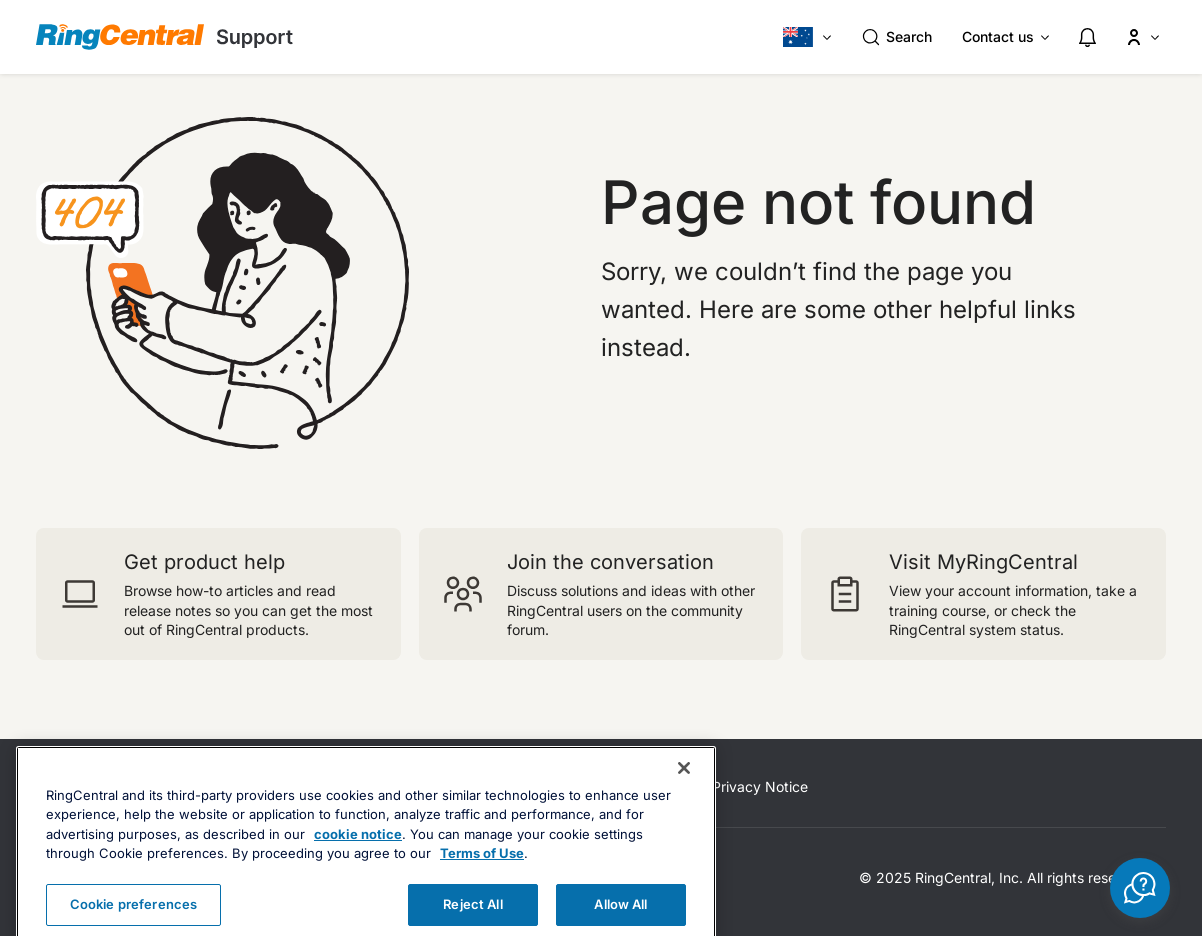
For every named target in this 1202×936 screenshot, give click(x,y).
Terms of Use (482, 882)
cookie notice (358, 862)
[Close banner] (684, 796)
